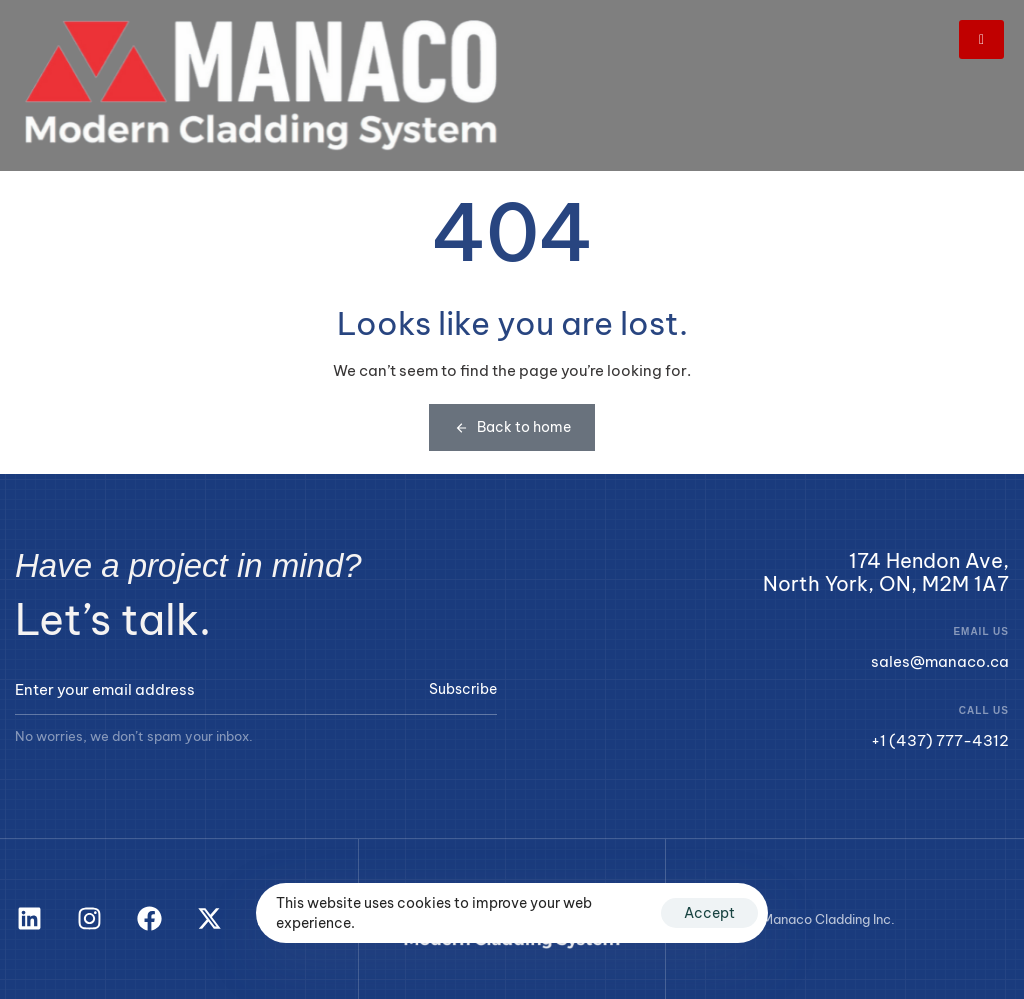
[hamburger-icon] (981, 39)
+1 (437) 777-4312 (940, 740)
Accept (709, 913)
